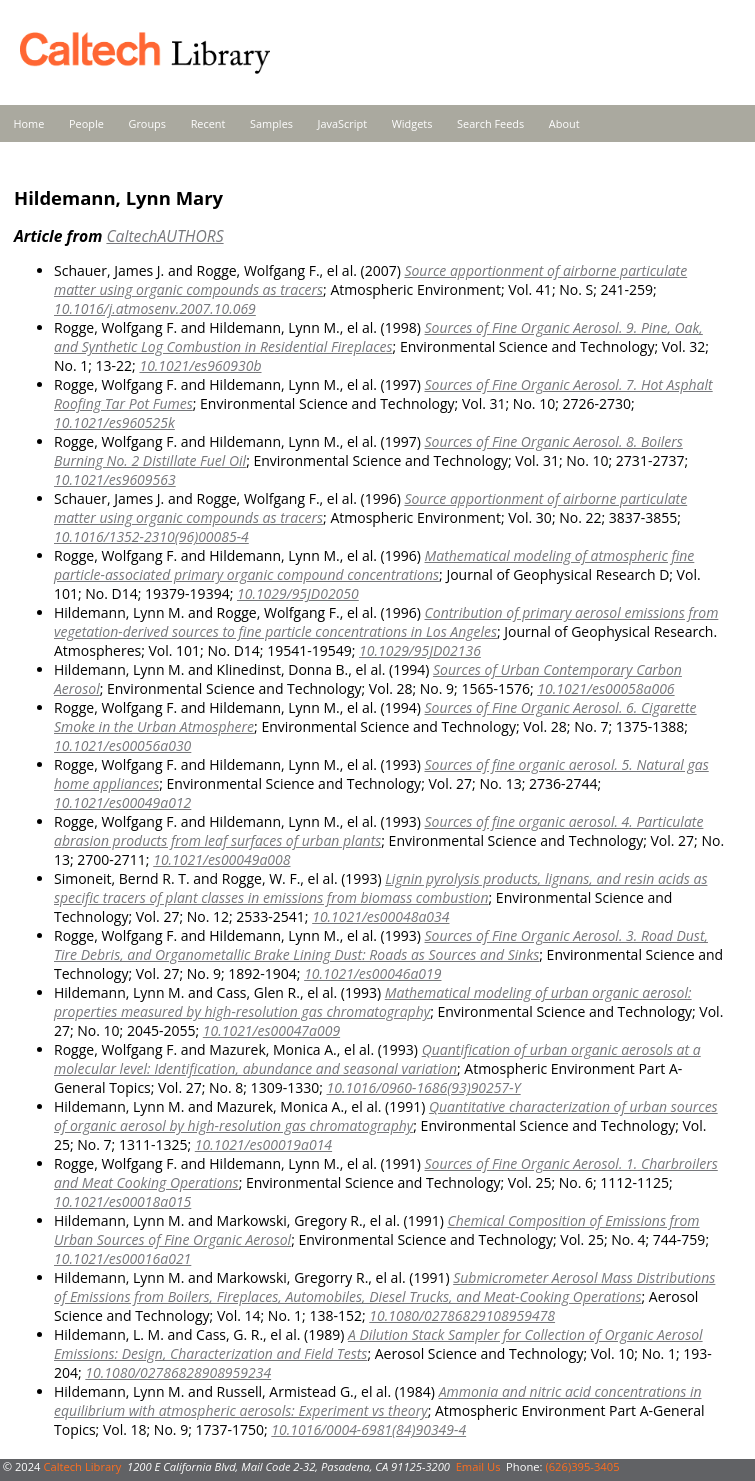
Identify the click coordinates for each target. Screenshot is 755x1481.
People (86, 123)
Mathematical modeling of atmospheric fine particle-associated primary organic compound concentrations (374, 565)
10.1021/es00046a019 (372, 973)
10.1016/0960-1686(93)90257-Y (423, 1087)
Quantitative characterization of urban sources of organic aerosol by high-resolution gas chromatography (386, 1116)
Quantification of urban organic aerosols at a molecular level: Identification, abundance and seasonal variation (377, 1059)
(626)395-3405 (582, 1466)
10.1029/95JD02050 (298, 593)
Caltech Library (82, 1466)
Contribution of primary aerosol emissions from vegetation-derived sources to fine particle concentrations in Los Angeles (386, 622)
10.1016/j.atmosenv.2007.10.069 (155, 308)
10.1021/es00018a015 (122, 1201)
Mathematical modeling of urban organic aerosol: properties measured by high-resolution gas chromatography (373, 1002)
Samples (271, 123)
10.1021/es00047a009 (271, 1030)
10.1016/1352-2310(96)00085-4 (151, 536)
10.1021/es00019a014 (263, 1144)
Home (29, 123)
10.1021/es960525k (114, 422)
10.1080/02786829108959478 (462, 1315)
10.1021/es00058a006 (605, 688)
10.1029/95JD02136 (420, 650)
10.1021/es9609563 (115, 479)
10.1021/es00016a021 (122, 1258)
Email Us (478, 1466)
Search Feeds (490, 123)
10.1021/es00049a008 (221, 859)
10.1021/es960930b (200, 365)
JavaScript (342, 123)
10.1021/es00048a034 (380, 916)
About (564, 123)
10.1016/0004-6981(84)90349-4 (368, 1429)
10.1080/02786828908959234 (178, 1372)
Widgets (412, 123)
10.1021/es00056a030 (122, 745)
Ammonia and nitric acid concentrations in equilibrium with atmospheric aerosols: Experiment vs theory (378, 1401)
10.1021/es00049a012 (122, 802)
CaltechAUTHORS (164, 236)
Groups (147, 123)
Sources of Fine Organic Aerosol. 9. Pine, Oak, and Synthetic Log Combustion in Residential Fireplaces (378, 337)
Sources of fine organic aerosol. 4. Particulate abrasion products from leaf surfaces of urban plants (378, 831)
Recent (208, 123)
